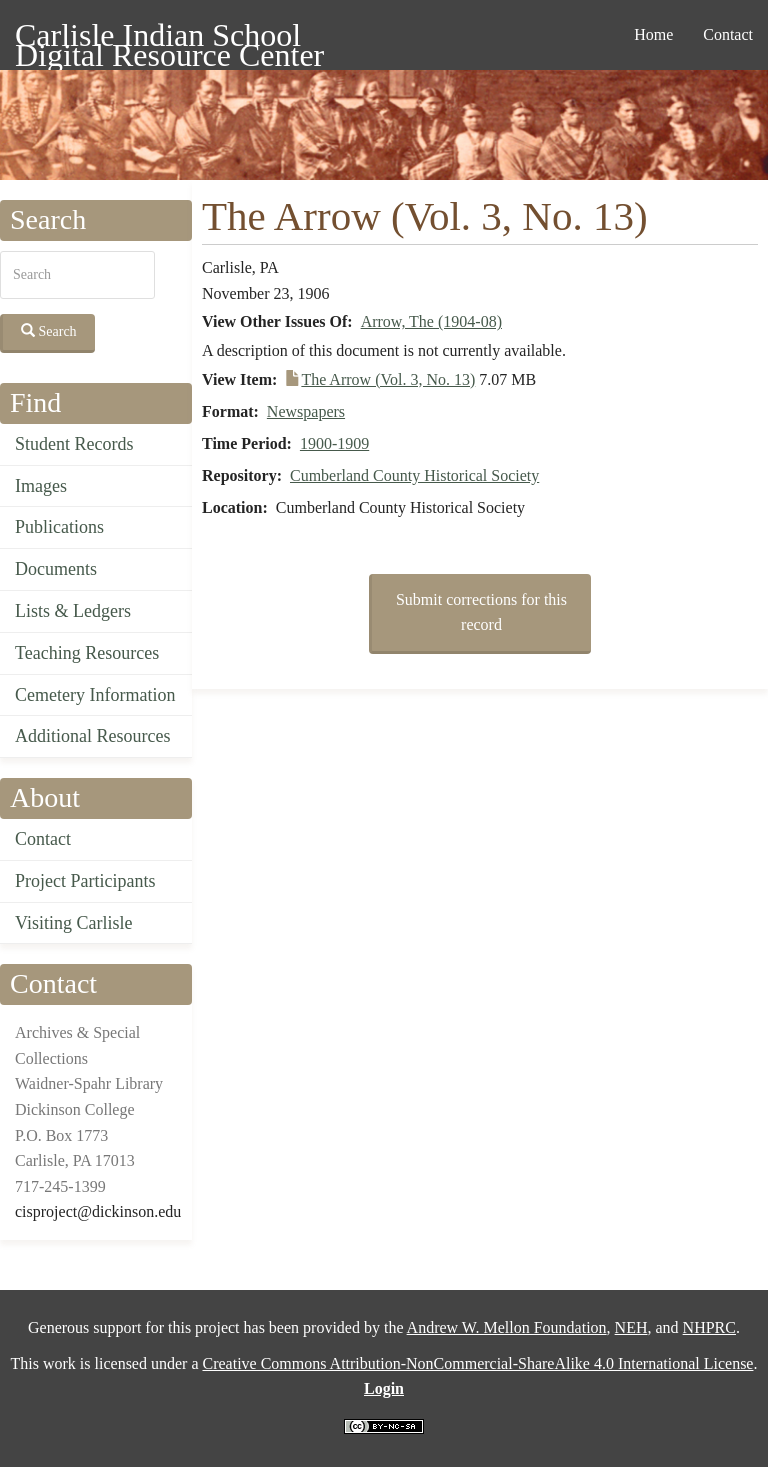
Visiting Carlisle (73, 923)
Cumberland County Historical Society (414, 475)
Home (653, 34)
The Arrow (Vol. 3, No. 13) (388, 379)
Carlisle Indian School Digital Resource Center (169, 38)
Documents (56, 569)
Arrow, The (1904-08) (431, 321)
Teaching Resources (87, 653)
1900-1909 (334, 443)
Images (41, 486)
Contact (728, 34)
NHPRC (709, 1327)
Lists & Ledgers (73, 611)
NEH (631, 1327)
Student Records (74, 444)
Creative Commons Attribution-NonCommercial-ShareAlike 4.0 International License (477, 1363)
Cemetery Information (95, 695)
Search (49, 331)
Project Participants (85, 881)
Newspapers (306, 411)
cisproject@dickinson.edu (98, 1211)
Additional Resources (92, 736)
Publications (59, 527)
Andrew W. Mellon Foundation (507, 1327)
